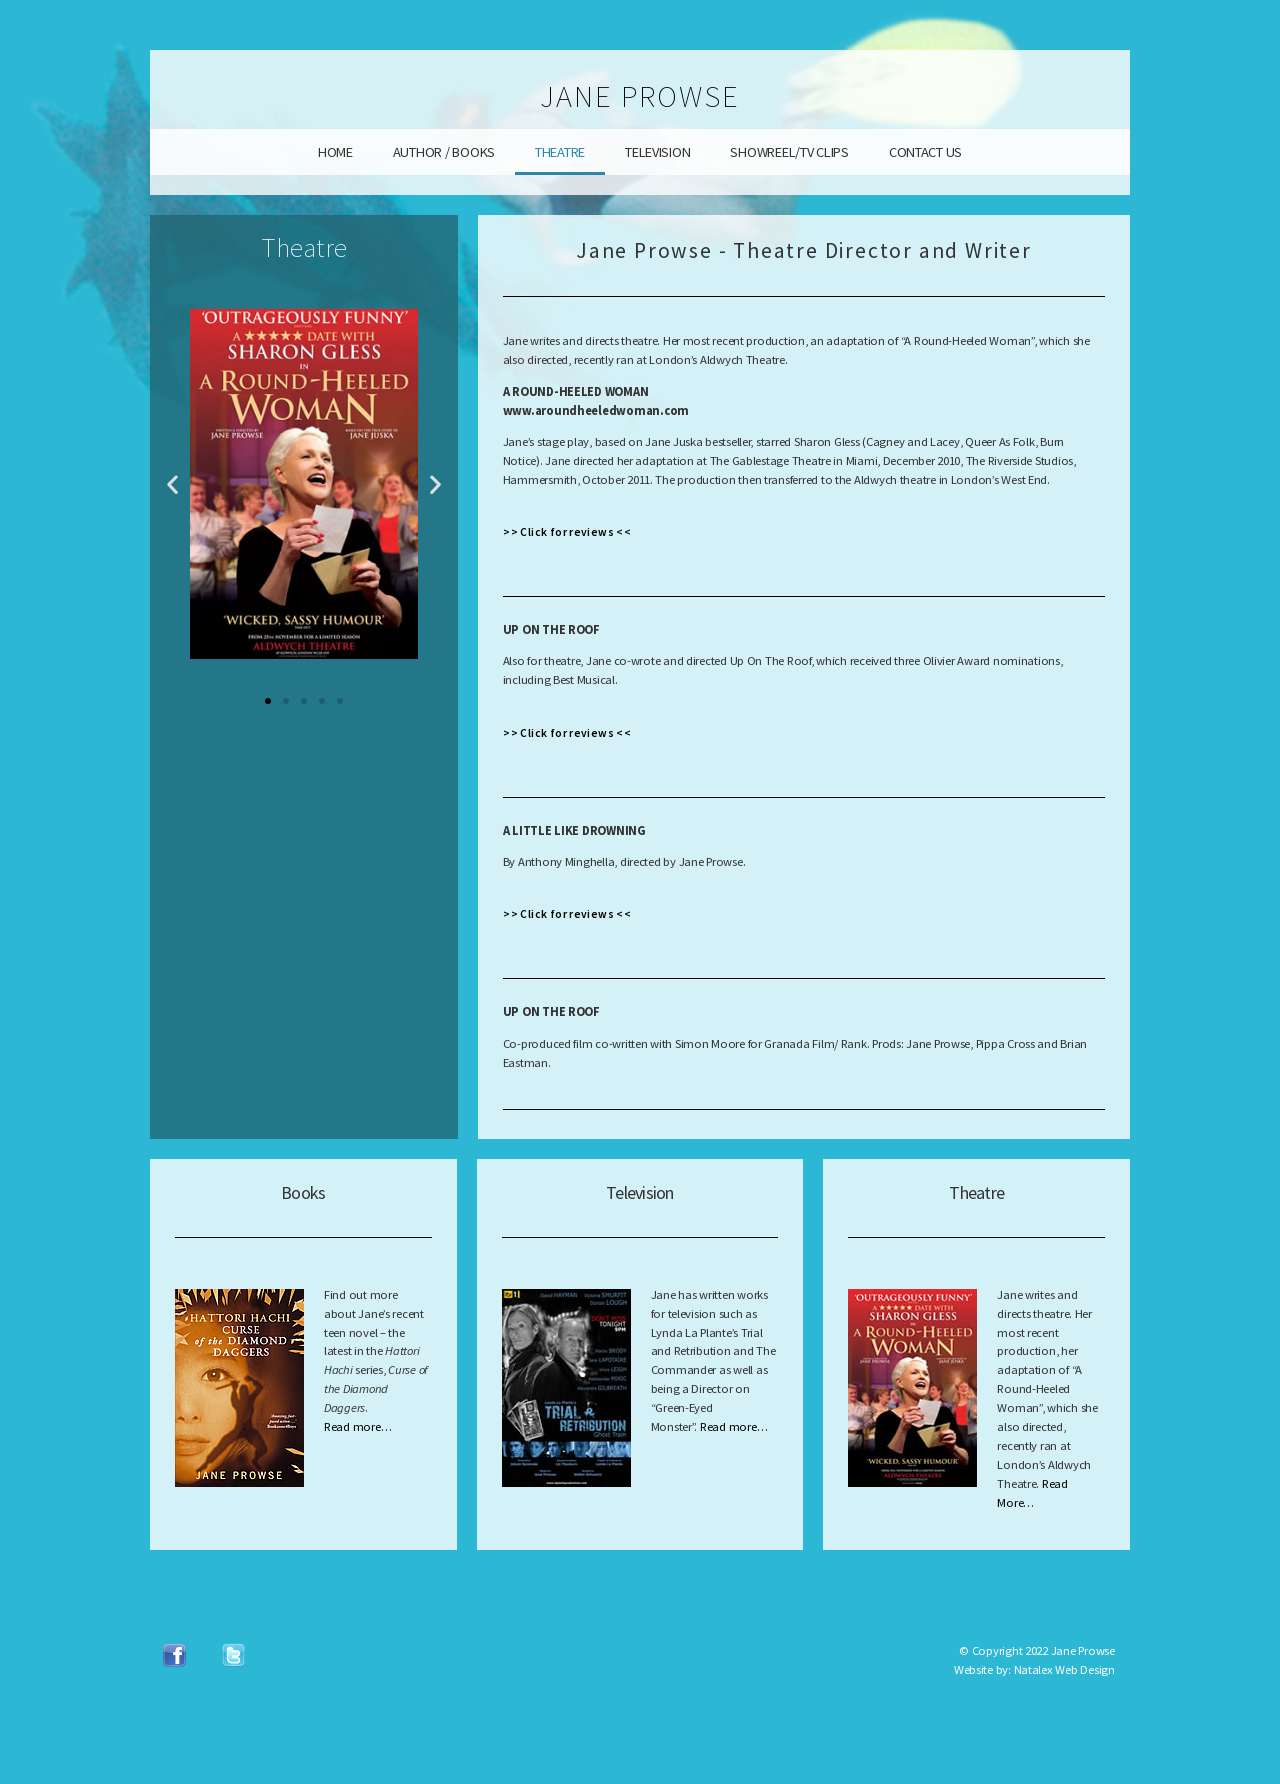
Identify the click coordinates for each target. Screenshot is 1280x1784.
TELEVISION (657, 152)
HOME (335, 152)
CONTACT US (925, 152)
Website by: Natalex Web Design (1034, 1669)
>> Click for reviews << (567, 532)
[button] (172, 483)
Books (303, 1192)
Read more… (357, 1426)
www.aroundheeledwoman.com (596, 410)
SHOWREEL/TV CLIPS (789, 152)
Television (640, 1192)
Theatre (976, 1192)
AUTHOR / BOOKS (444, 152)
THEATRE (560, 152)
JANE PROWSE (640, 96)
